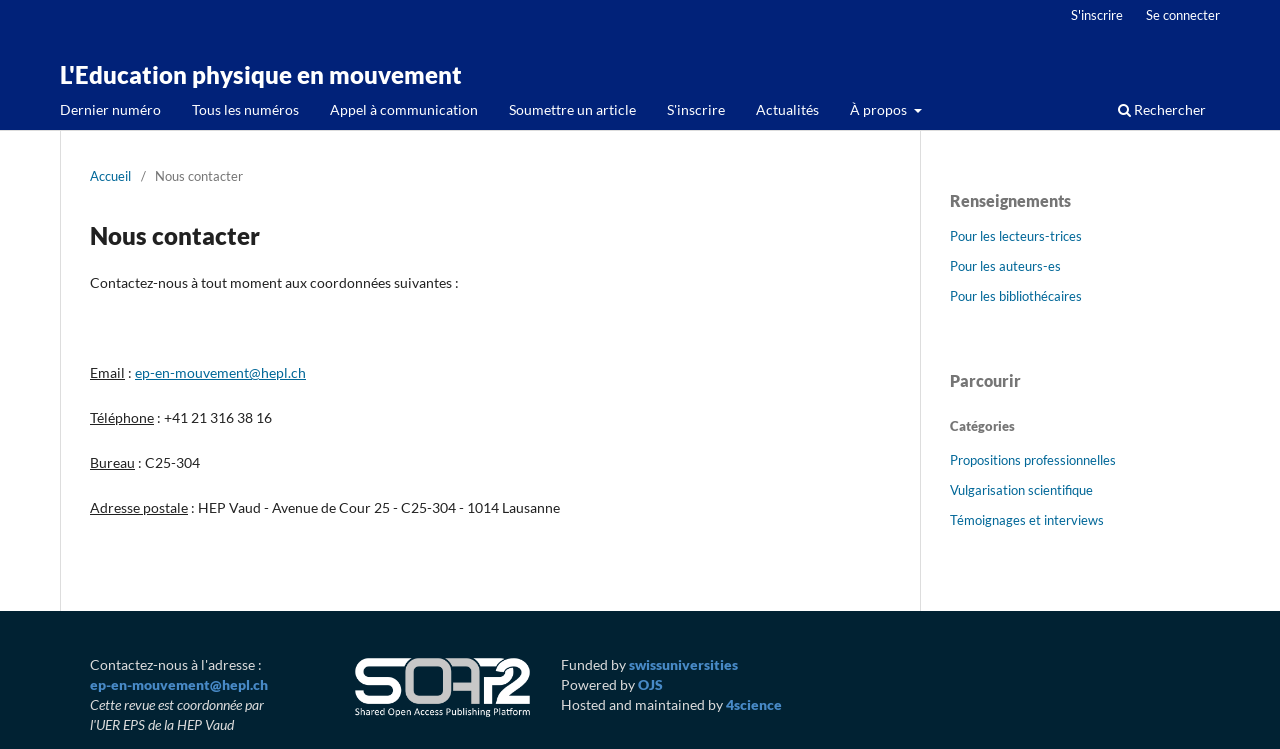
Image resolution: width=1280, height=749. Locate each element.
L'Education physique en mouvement (261, 74)
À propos (880, 109)
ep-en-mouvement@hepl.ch (220, 372)
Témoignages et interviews (1027, 520)
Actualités (787, 109)
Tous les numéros (245, 109)
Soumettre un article (572, 109)
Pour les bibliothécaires (1016, 296)
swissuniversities (683, 664)
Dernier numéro (110, 109)
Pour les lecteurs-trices (1016, 236)
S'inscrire (696, 109)
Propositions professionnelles (1033, 460)
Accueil (110, 176)
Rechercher (1162, 109)
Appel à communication (404, 109)
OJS (650, 684)
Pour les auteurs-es (1005, 266)
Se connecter (1183, 15)
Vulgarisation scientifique (1021, 490)
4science (754, 704)
